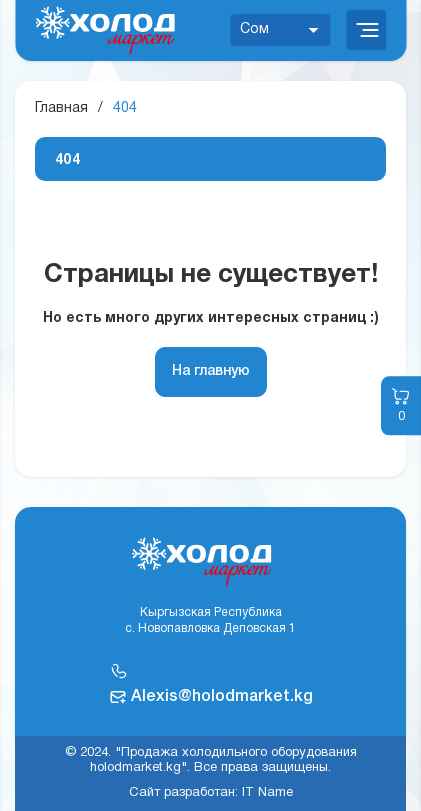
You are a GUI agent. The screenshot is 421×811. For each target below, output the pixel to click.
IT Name (267, 793)
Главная (61, 108)
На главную (211, 371)
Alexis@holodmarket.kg (222, 697)
